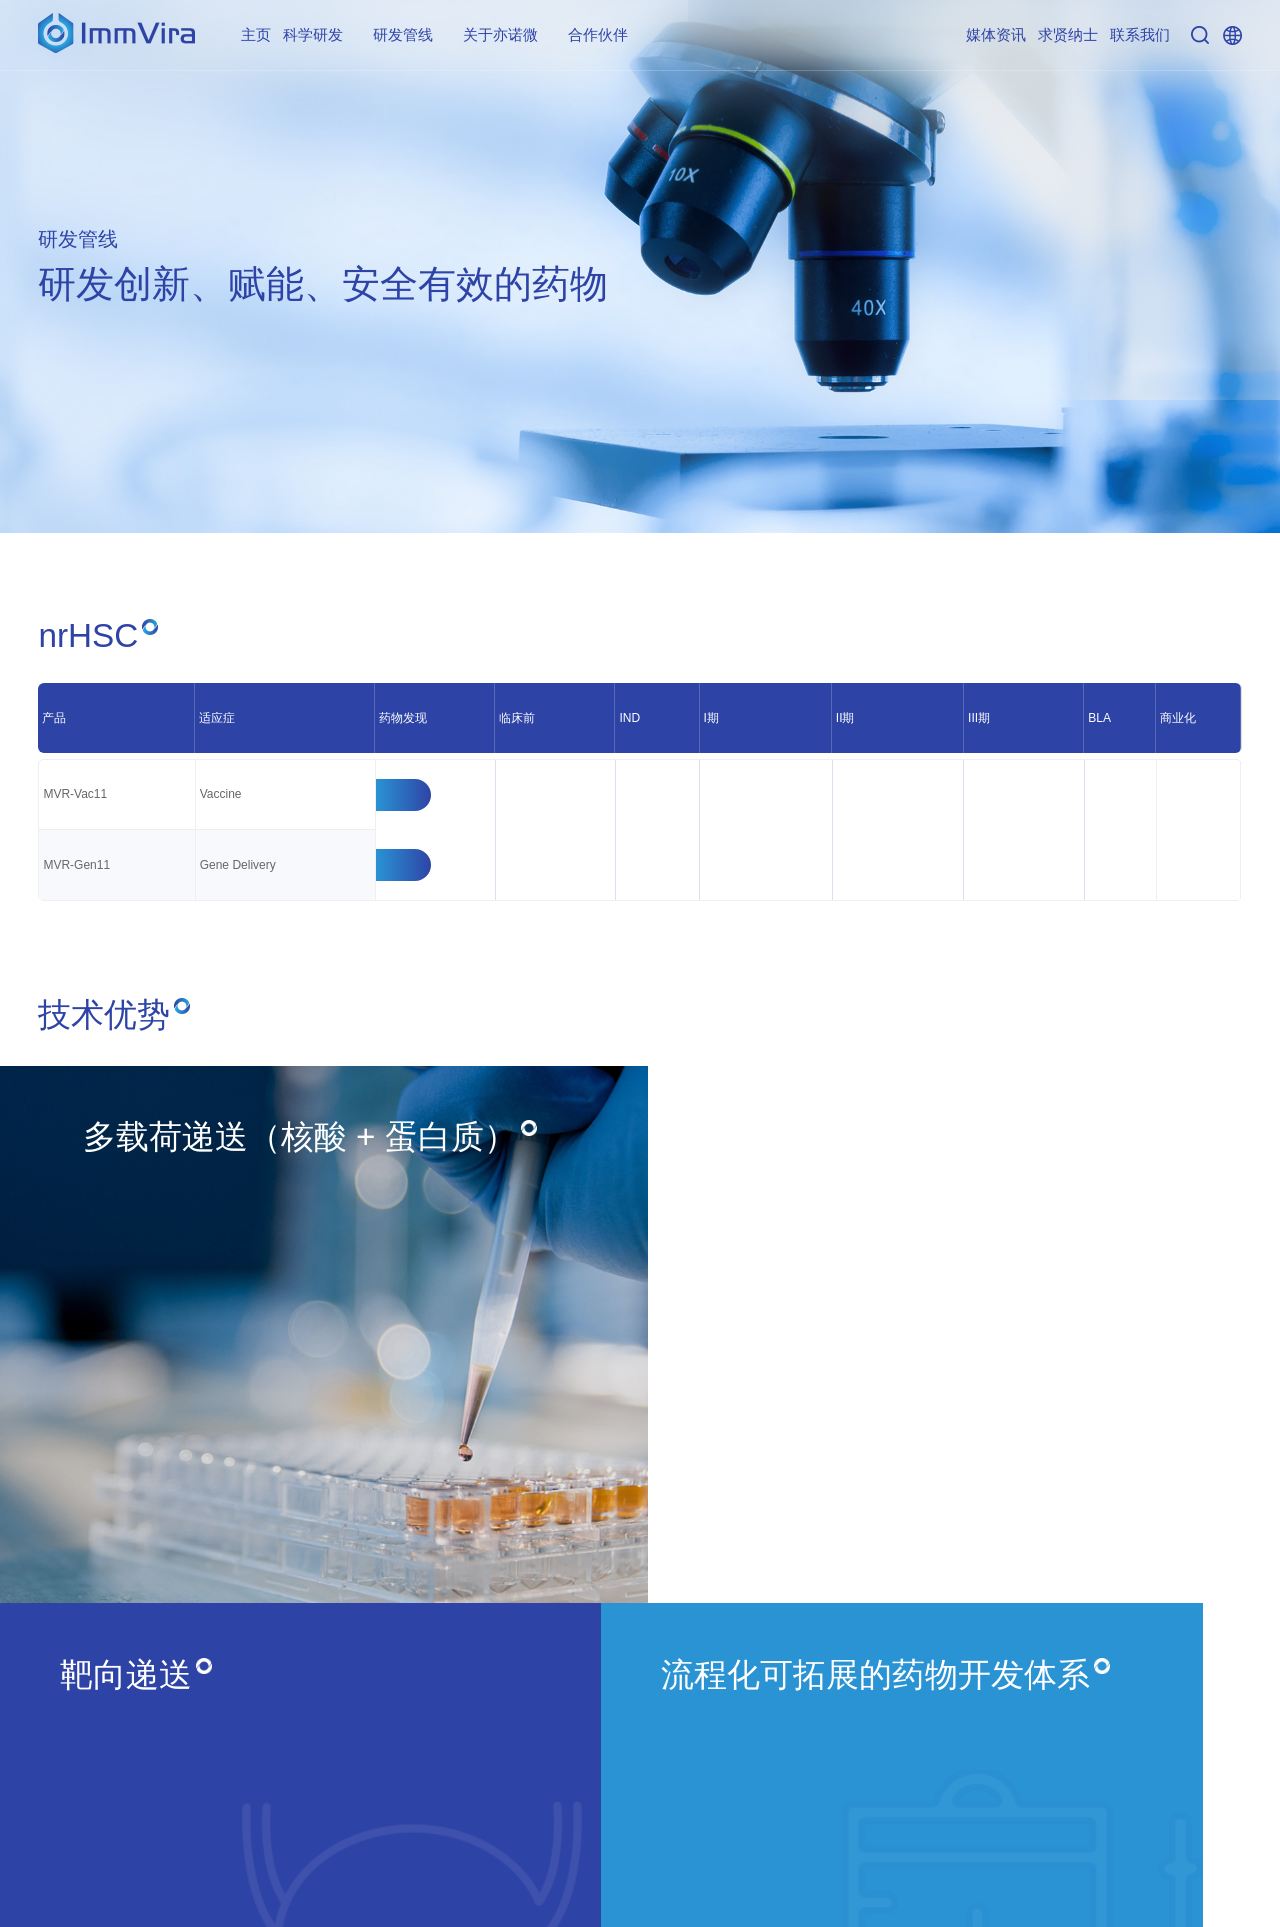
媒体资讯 (996, 34)
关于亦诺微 (500, 34)
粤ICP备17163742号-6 (1172, 1892)
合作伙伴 (598, 34)
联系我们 (1140, 34)
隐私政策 (1210, 1833)
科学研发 (313, 34)
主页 (256, 34)
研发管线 (403, 34)
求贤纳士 (1068, 34)
